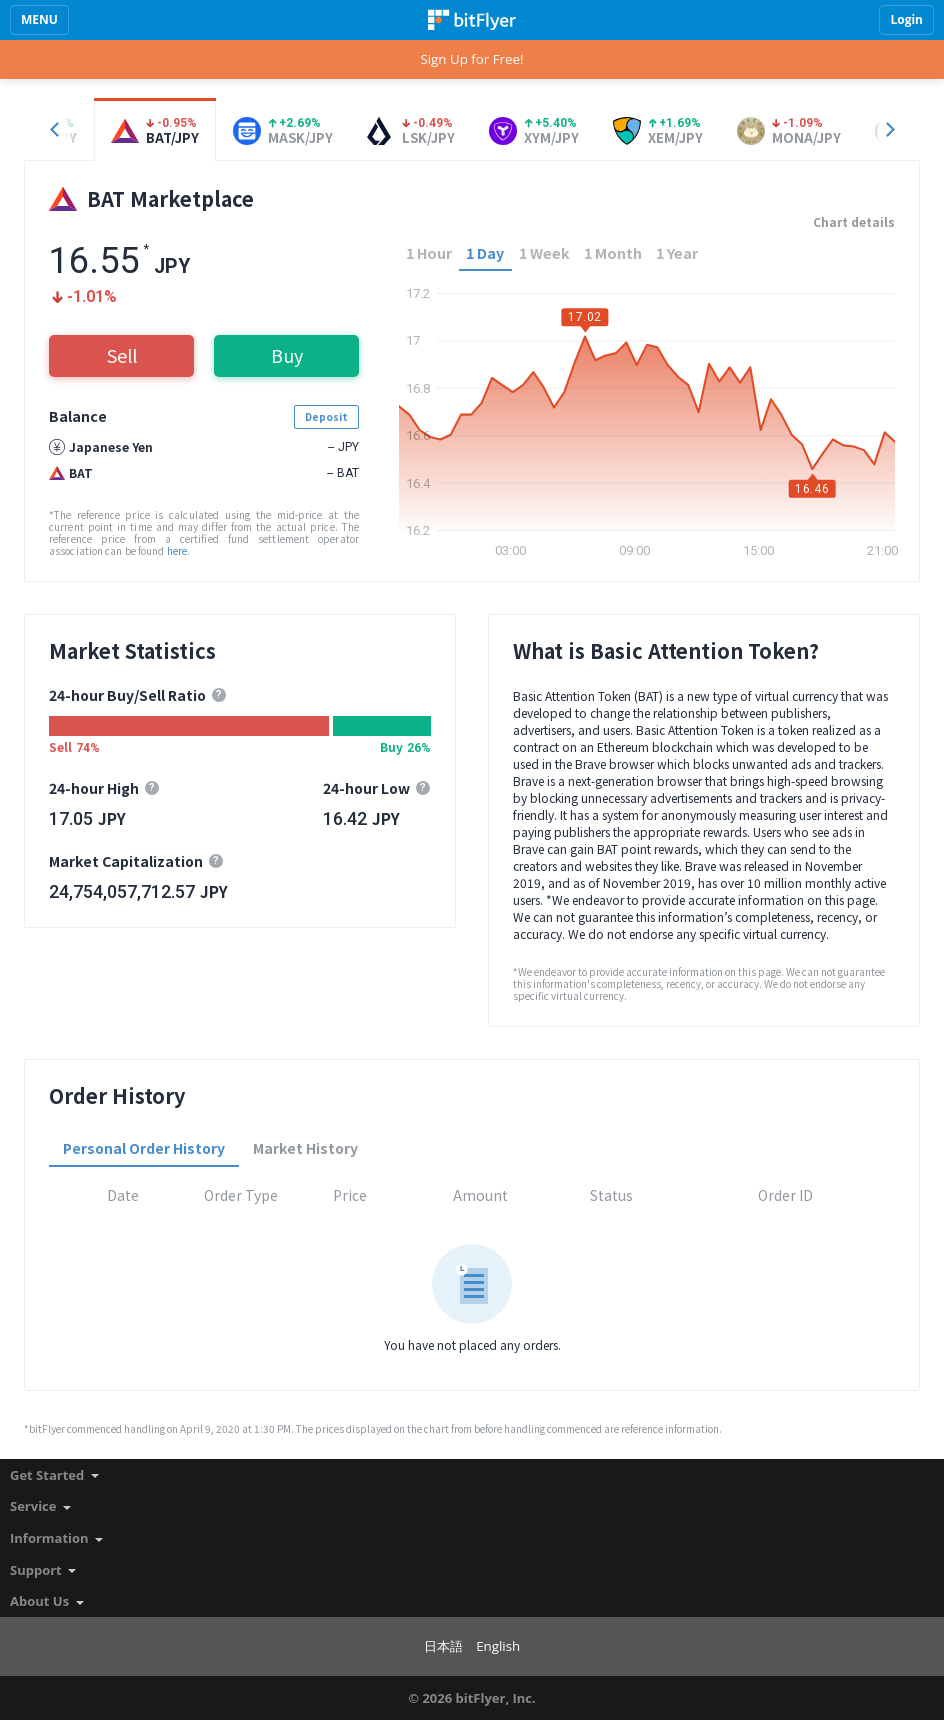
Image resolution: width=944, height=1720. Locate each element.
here (177, 550)
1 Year (677, 252)
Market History (305, 1148)
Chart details (854, 222)
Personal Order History (144, 1148)
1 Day (485, 252)
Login (906, 19)
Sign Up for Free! (471, 59)
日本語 (443, 1646)
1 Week (544, 252)
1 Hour (429, 252)
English (498, 1646)
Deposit (326, 416)
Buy (287, 355)
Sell (122, 355)
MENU (39, 19)
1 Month (613, 252)
